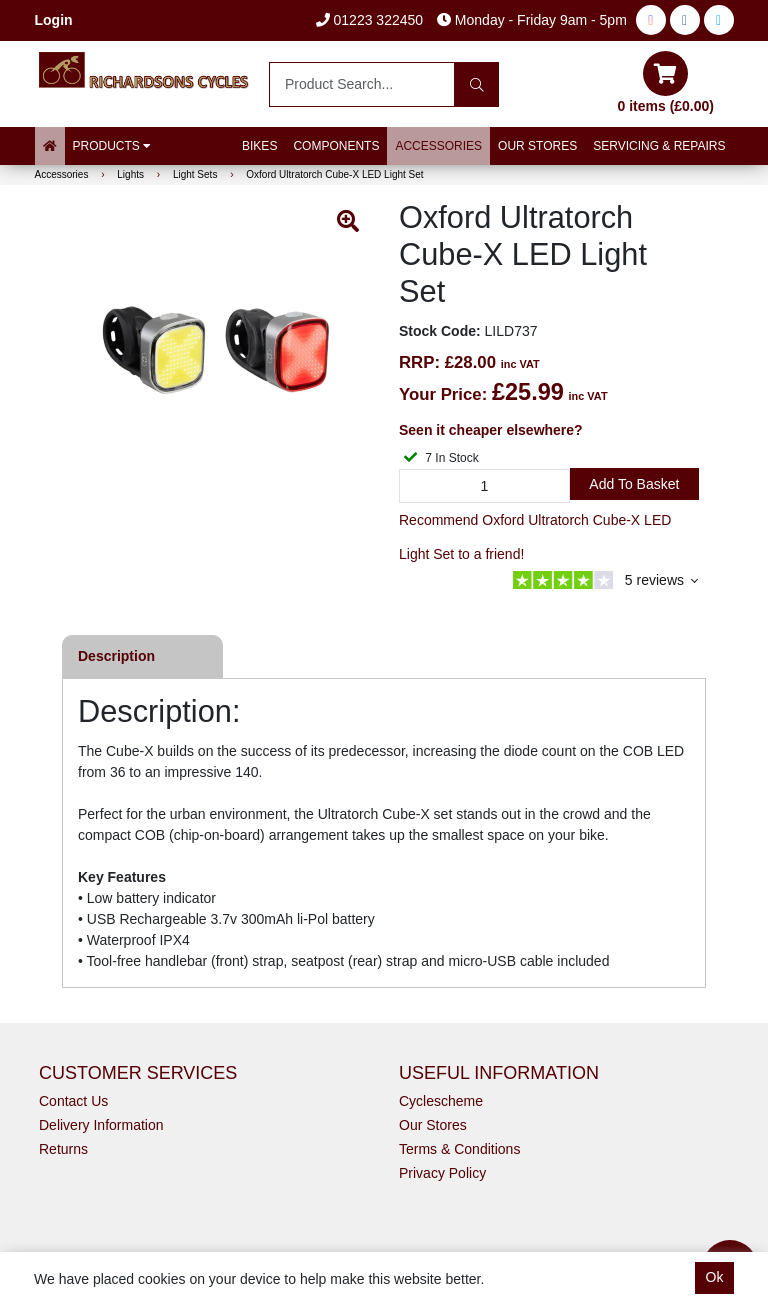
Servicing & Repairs (659, 146)
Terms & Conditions (459, 1149)
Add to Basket (634, 484)
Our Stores (537, 146)
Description (116, 656)
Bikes (259, 146)
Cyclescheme (441, 1101)
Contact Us (73, 1101)
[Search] (476, 84)
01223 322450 (369, 20)
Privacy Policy (442, 1173)
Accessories (438, 146)
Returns (63, 1149)
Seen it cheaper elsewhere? (491, 430)
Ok (715, 1277)
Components (336, 146)
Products (112, 146)
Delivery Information (101, 1125)
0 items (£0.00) (666, 82)
